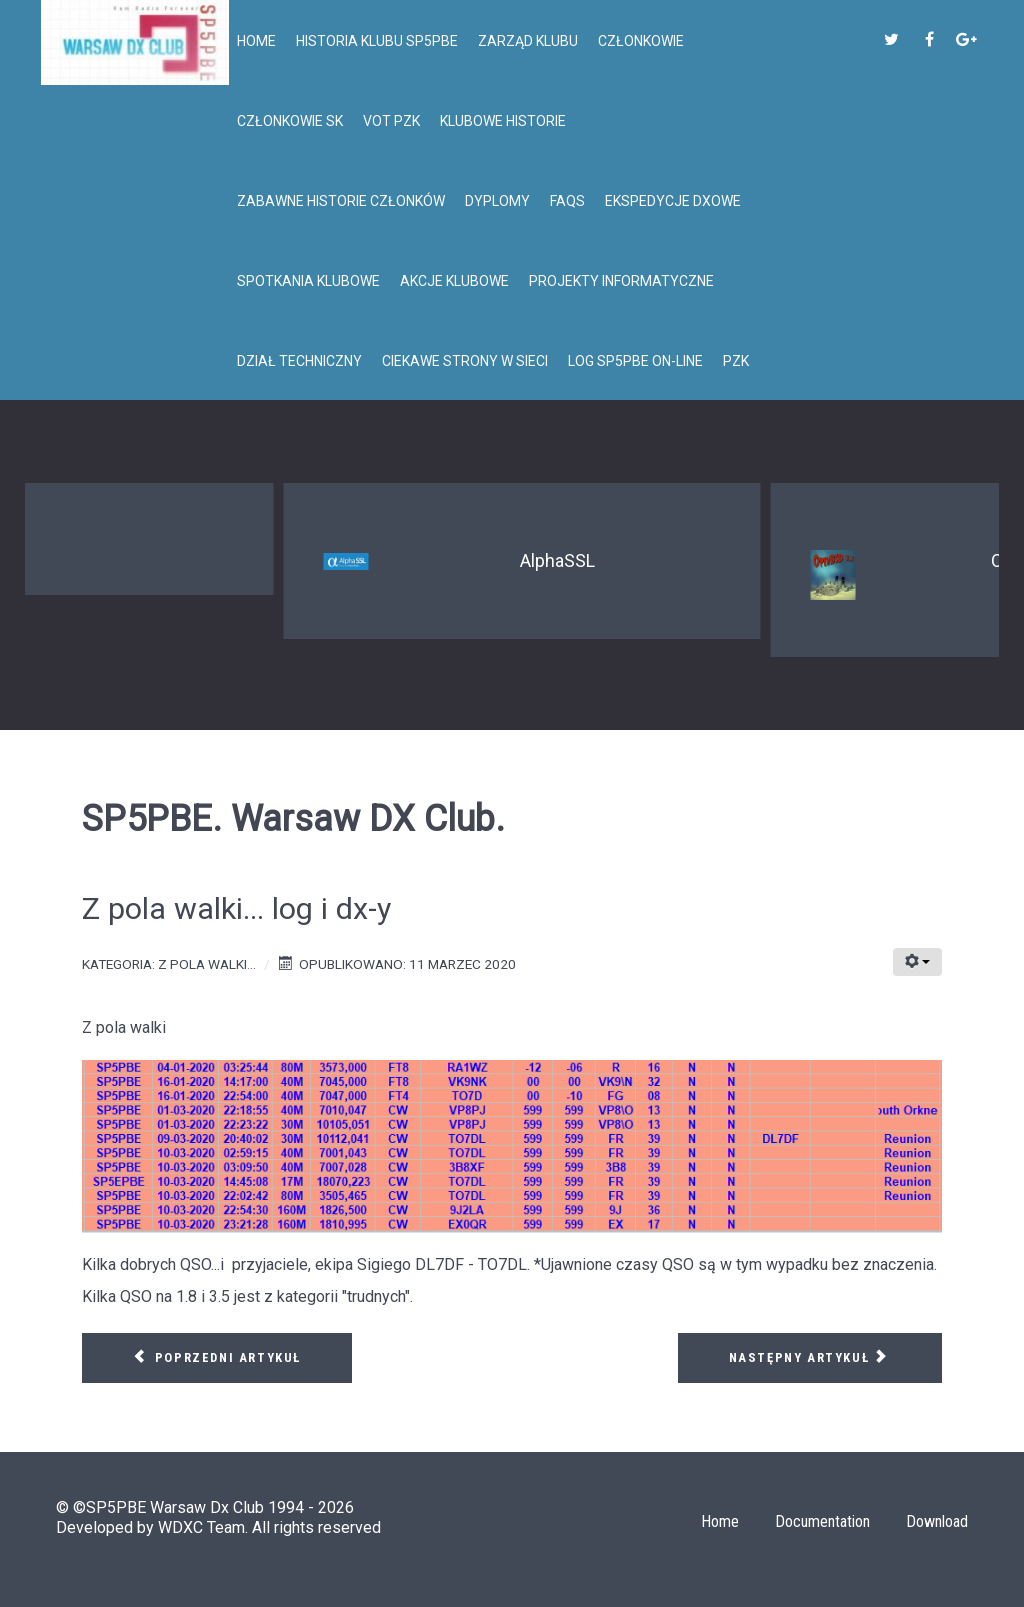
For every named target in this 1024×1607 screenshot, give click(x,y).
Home (720, 1521)
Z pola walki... (207, 964)
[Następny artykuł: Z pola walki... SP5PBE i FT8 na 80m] (810, 1358)
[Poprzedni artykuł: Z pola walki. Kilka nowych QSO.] (217, 1358)
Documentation (822, 1521)
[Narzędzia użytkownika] (917, 962)
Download (937, 1521)
